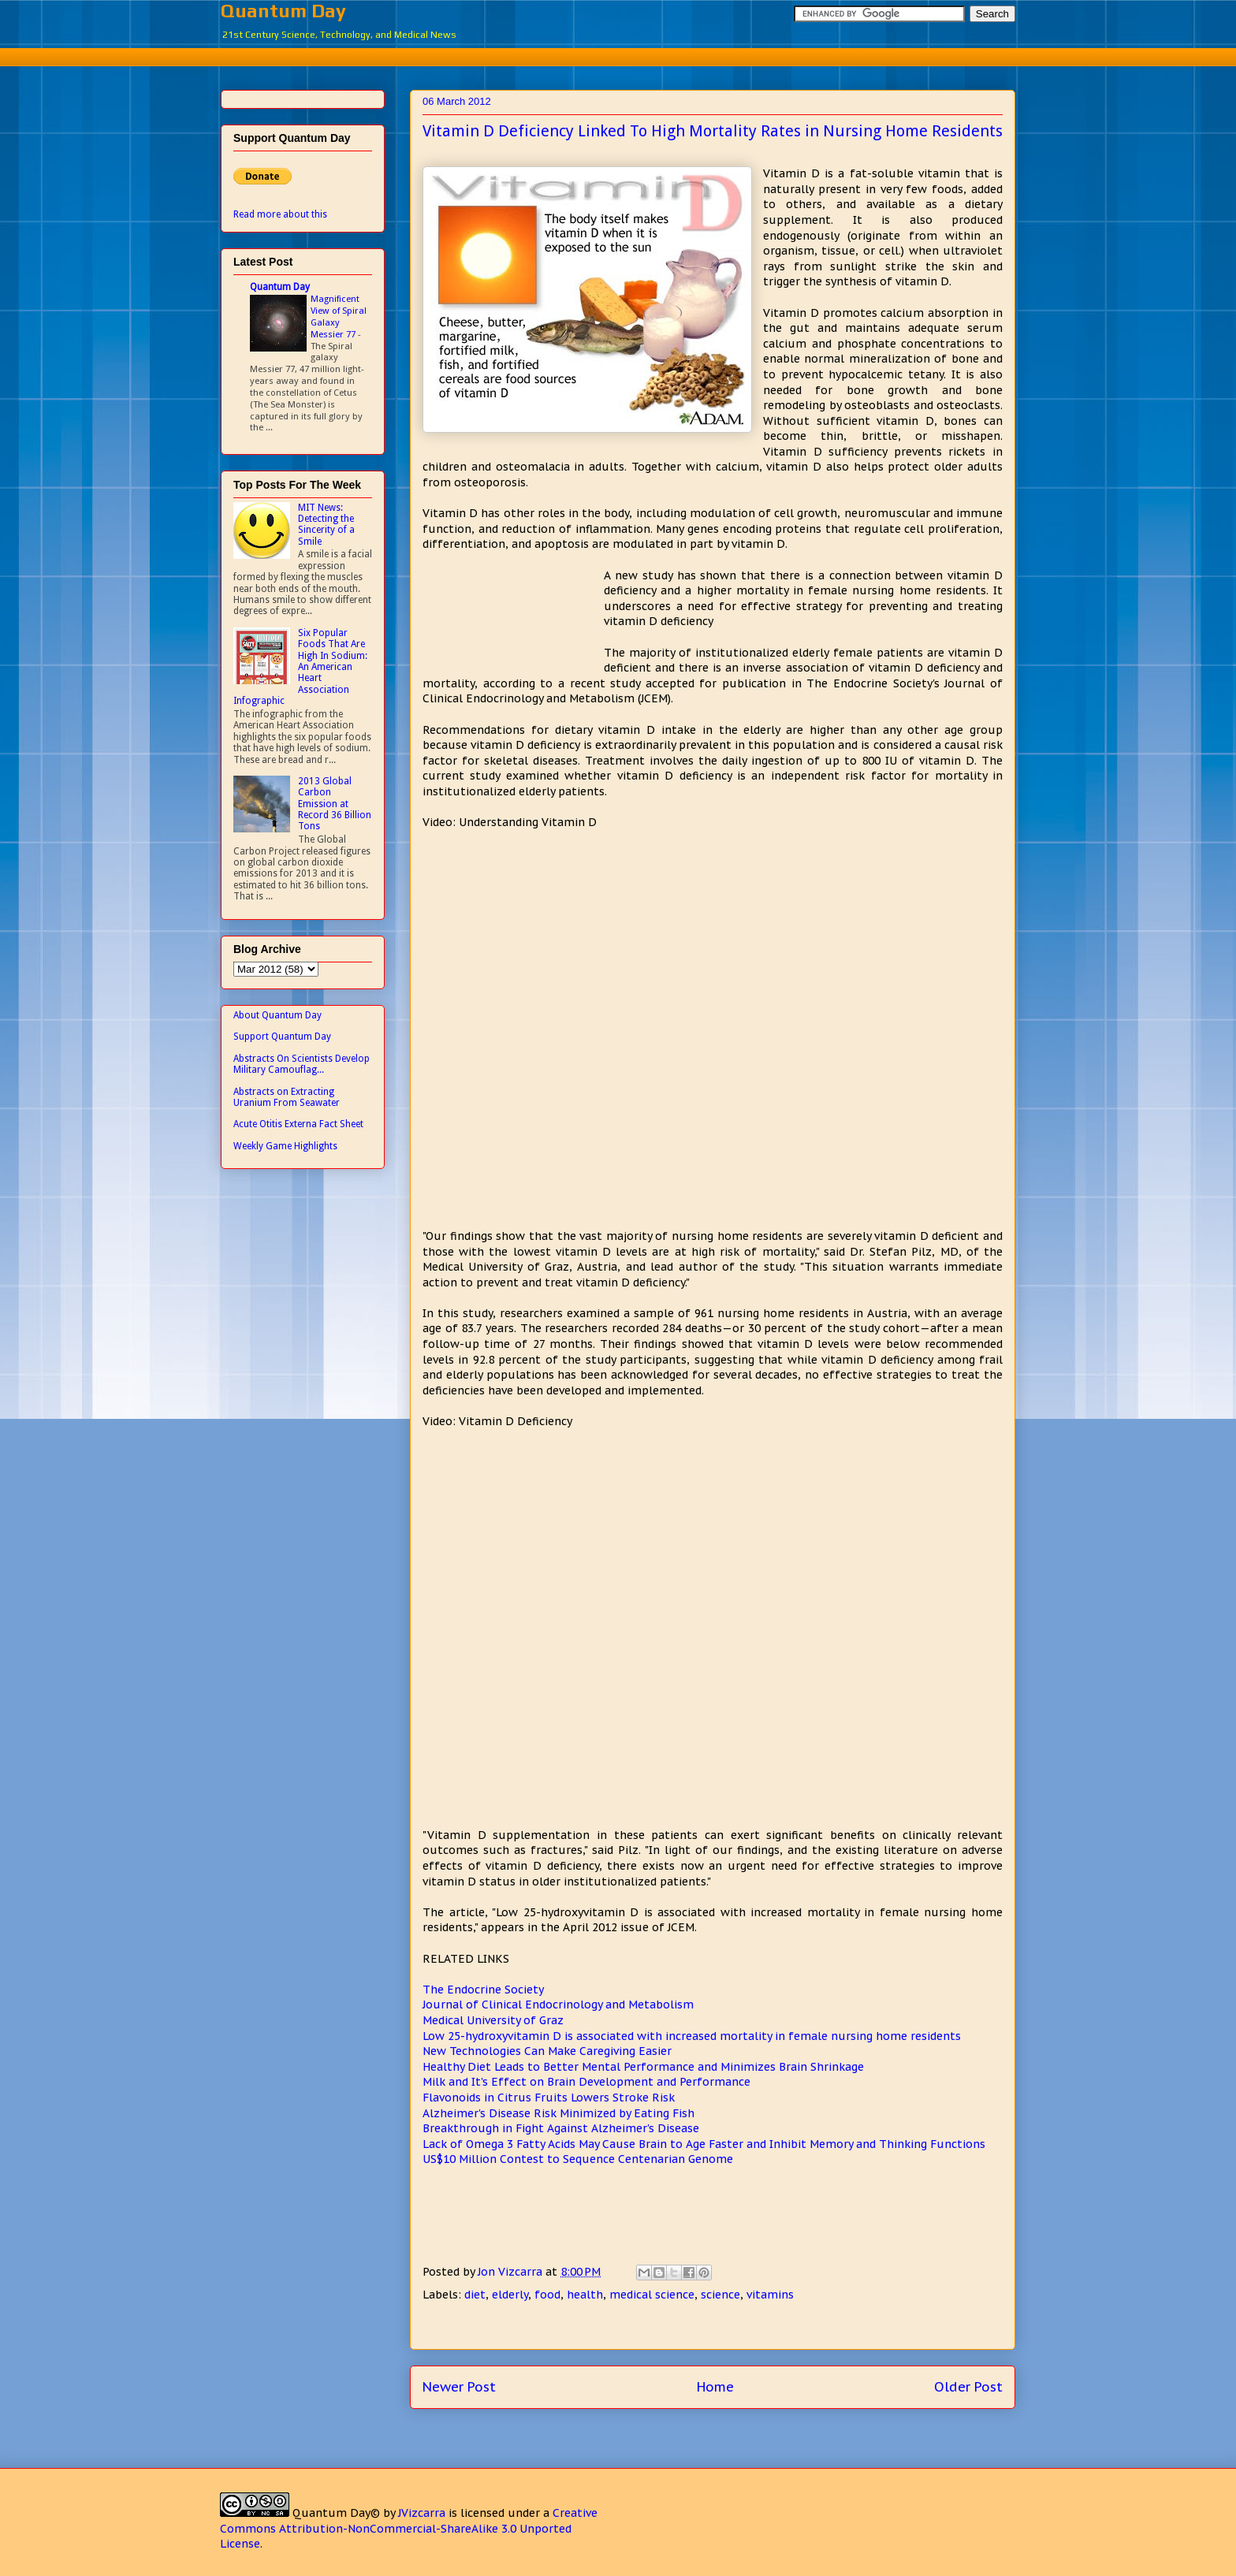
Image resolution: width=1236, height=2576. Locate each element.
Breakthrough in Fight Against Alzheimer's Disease (561, 2128)
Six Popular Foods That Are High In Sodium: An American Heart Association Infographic (300, 666)
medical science (651, 2295)
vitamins (770, 2295)
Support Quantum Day (282, 1036)
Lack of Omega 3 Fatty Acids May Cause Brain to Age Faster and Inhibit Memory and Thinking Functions (704, 2144)
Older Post (968, 2386)
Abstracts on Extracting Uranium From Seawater (286, 1097)
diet (475, 2295)
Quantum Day (283, 10)
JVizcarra (421, 2513)
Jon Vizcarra (511, 2272)
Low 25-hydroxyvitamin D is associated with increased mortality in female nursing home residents (692, 2036)
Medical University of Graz (493, 2020)
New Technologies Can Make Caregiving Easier (547, 2051)
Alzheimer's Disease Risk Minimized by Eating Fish (558, 2113)
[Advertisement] (618, 55)
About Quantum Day (277, 1015)
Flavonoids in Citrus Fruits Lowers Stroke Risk (549, 2097)
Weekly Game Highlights (285, 1146)
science (720, 2295)
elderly (510, 2295)
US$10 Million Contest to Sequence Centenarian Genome (578, 2159)
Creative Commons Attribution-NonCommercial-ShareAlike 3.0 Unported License (409, 2528)
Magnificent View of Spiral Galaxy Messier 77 (339, 316)
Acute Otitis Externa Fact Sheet (298, 1124)
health (585, 2295)
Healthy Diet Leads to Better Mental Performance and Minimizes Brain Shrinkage (643, 2067)
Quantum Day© (336, 2513)
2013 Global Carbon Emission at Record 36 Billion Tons (334, 804)
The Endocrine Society (483, 1989)
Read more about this (280, 214)
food (547, 2295)
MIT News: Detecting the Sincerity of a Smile (326, 524)
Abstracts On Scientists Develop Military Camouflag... (301, 1064)
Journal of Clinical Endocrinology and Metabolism (558, 2004)
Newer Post (459, 2386)
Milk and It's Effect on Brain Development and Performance (586, 2082)
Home (715, 2386)
